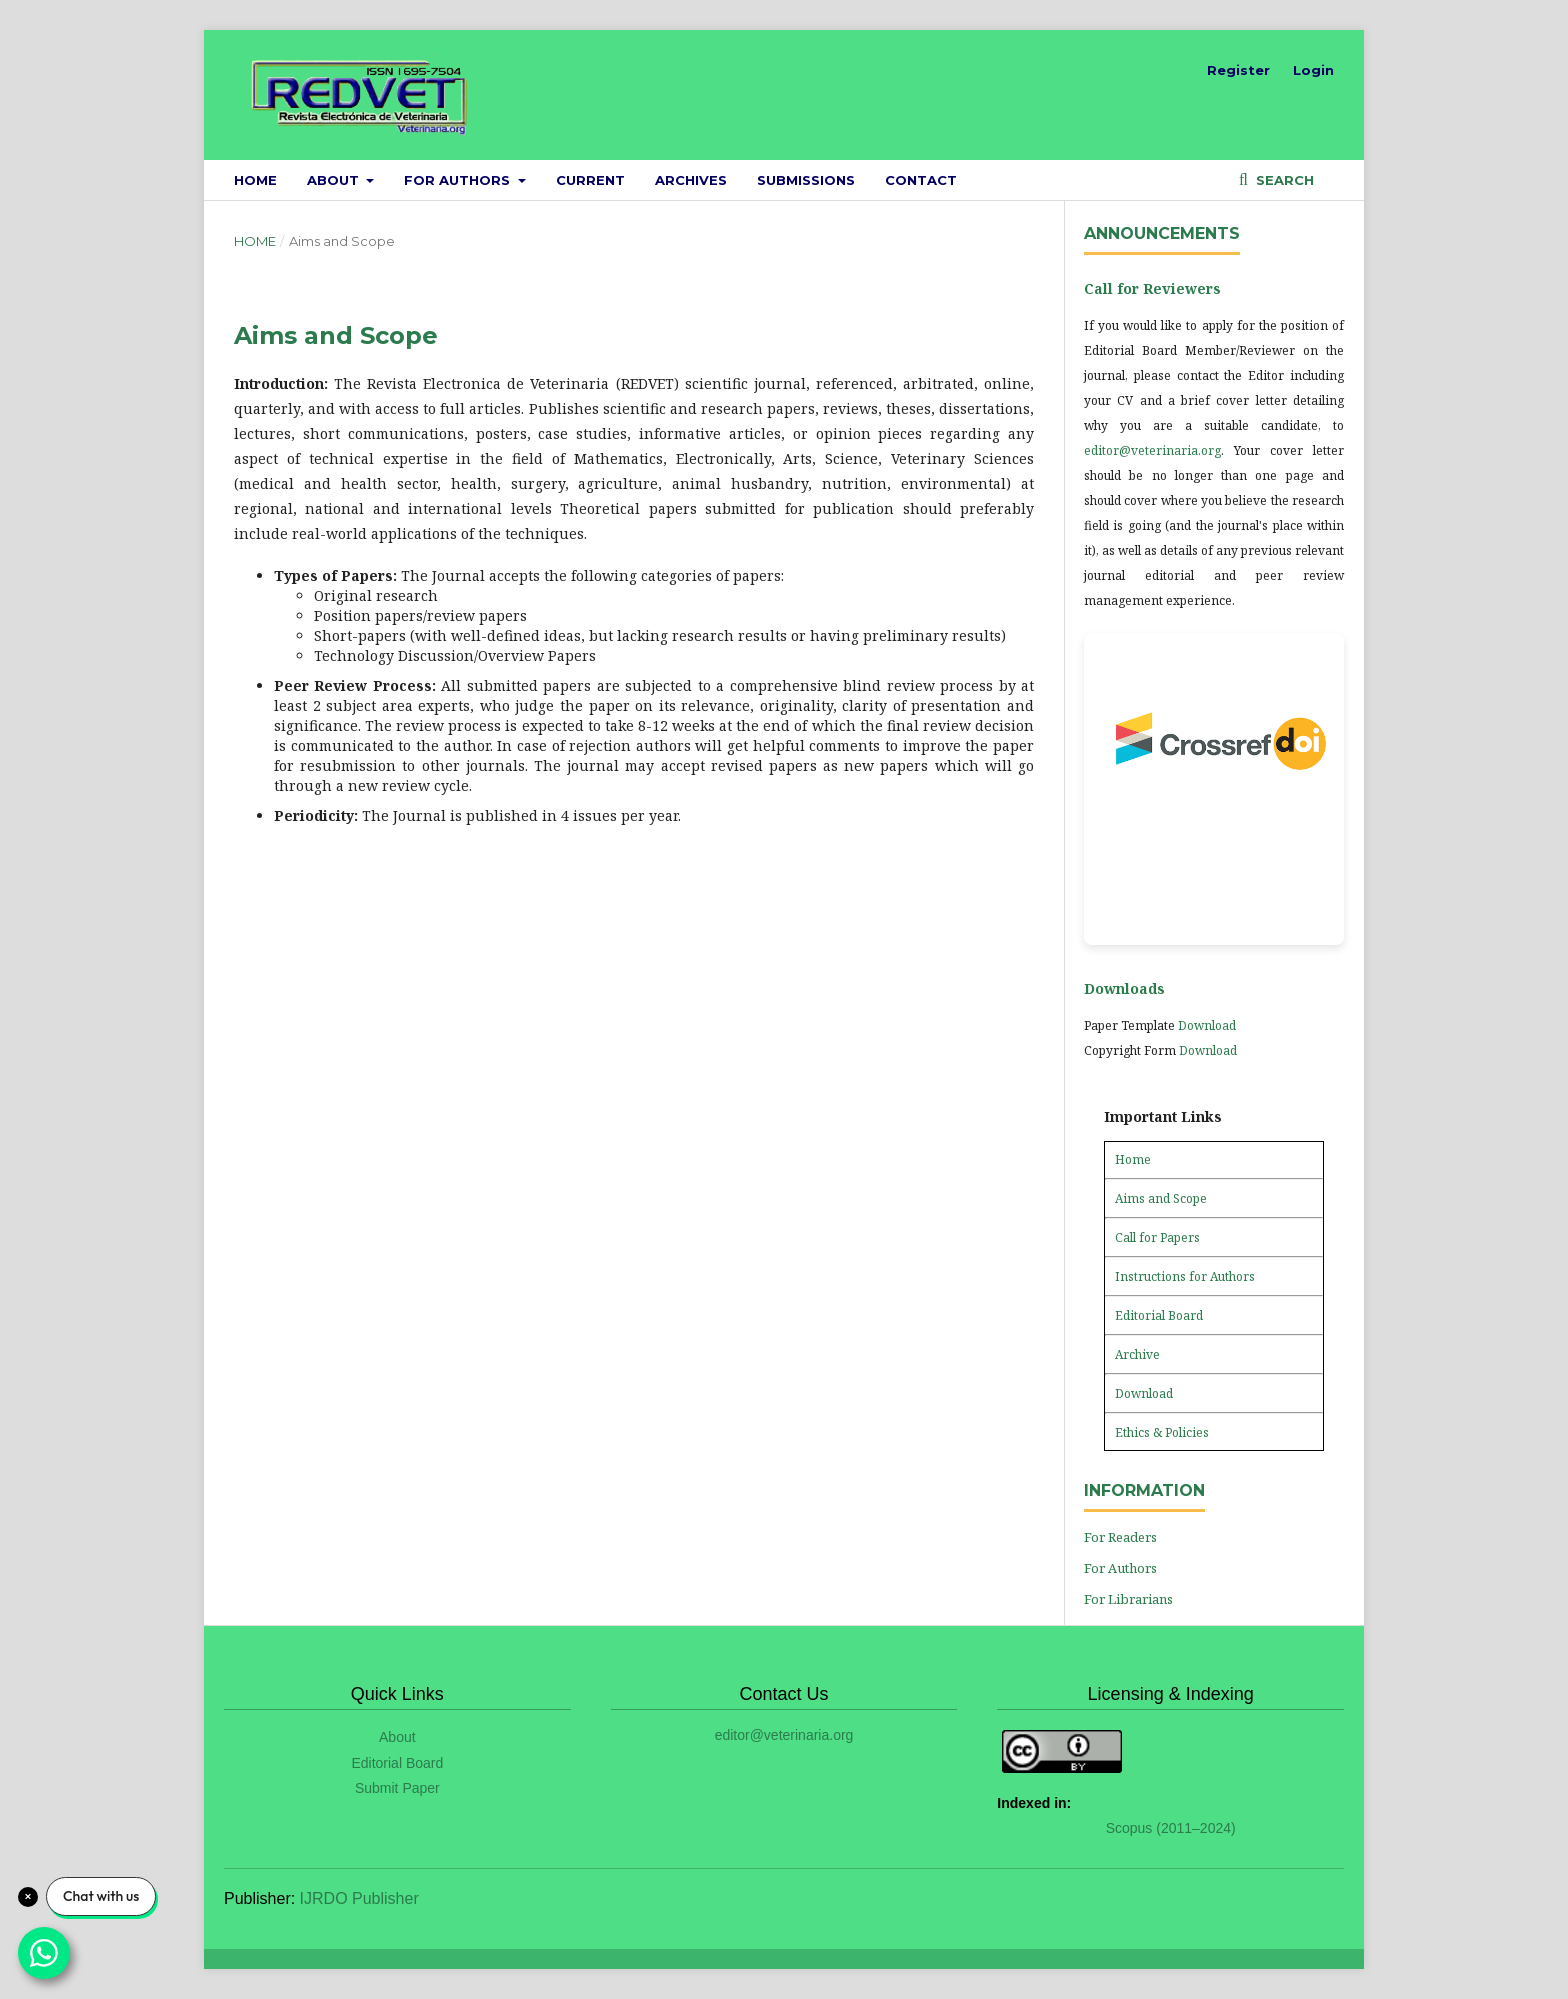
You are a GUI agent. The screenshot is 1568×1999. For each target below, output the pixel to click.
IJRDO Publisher (359, 1898)
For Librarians (1128, 1599)
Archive (1137, 1354)
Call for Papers (1157, 1237)
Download (1207, 1025)
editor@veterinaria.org (1152, 450)
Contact (921, 180)
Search (1283, 180)
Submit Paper (397, 1788)
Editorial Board (1159, 1315)
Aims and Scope (1161, 1198)
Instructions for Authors (1185, 1276)
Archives (691, 180)
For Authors (459, 180)
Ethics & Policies (1162, 1432)
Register (1238, 70)
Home (255, 180)
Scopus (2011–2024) (1171, 1828)
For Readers (1120, 1537)
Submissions (806, 180)
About (335, 180)
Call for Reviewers (1152, 288)
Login (1313, 70)
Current (590, 180)
